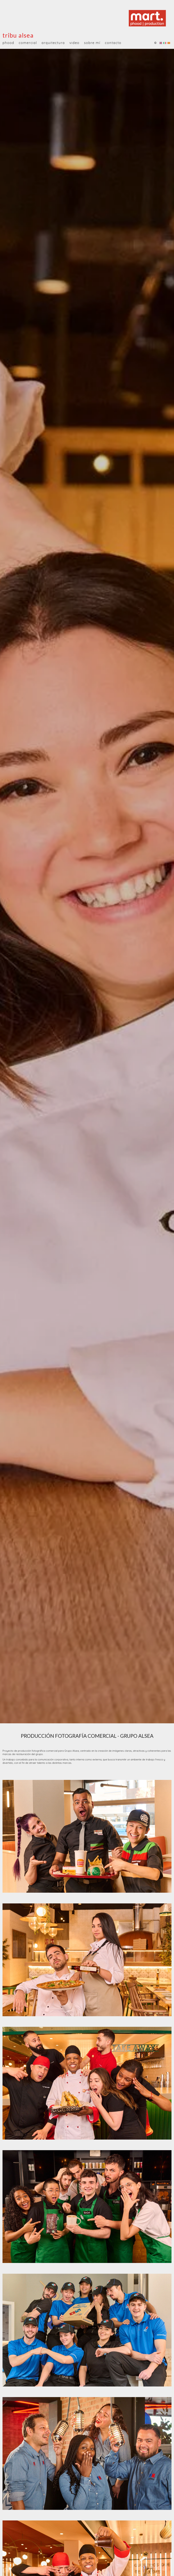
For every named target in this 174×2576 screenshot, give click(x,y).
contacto (113, 43)
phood (8, 43)
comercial (28, 43)
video (74, 43)
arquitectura (53, 43)
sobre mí (92, 43)
